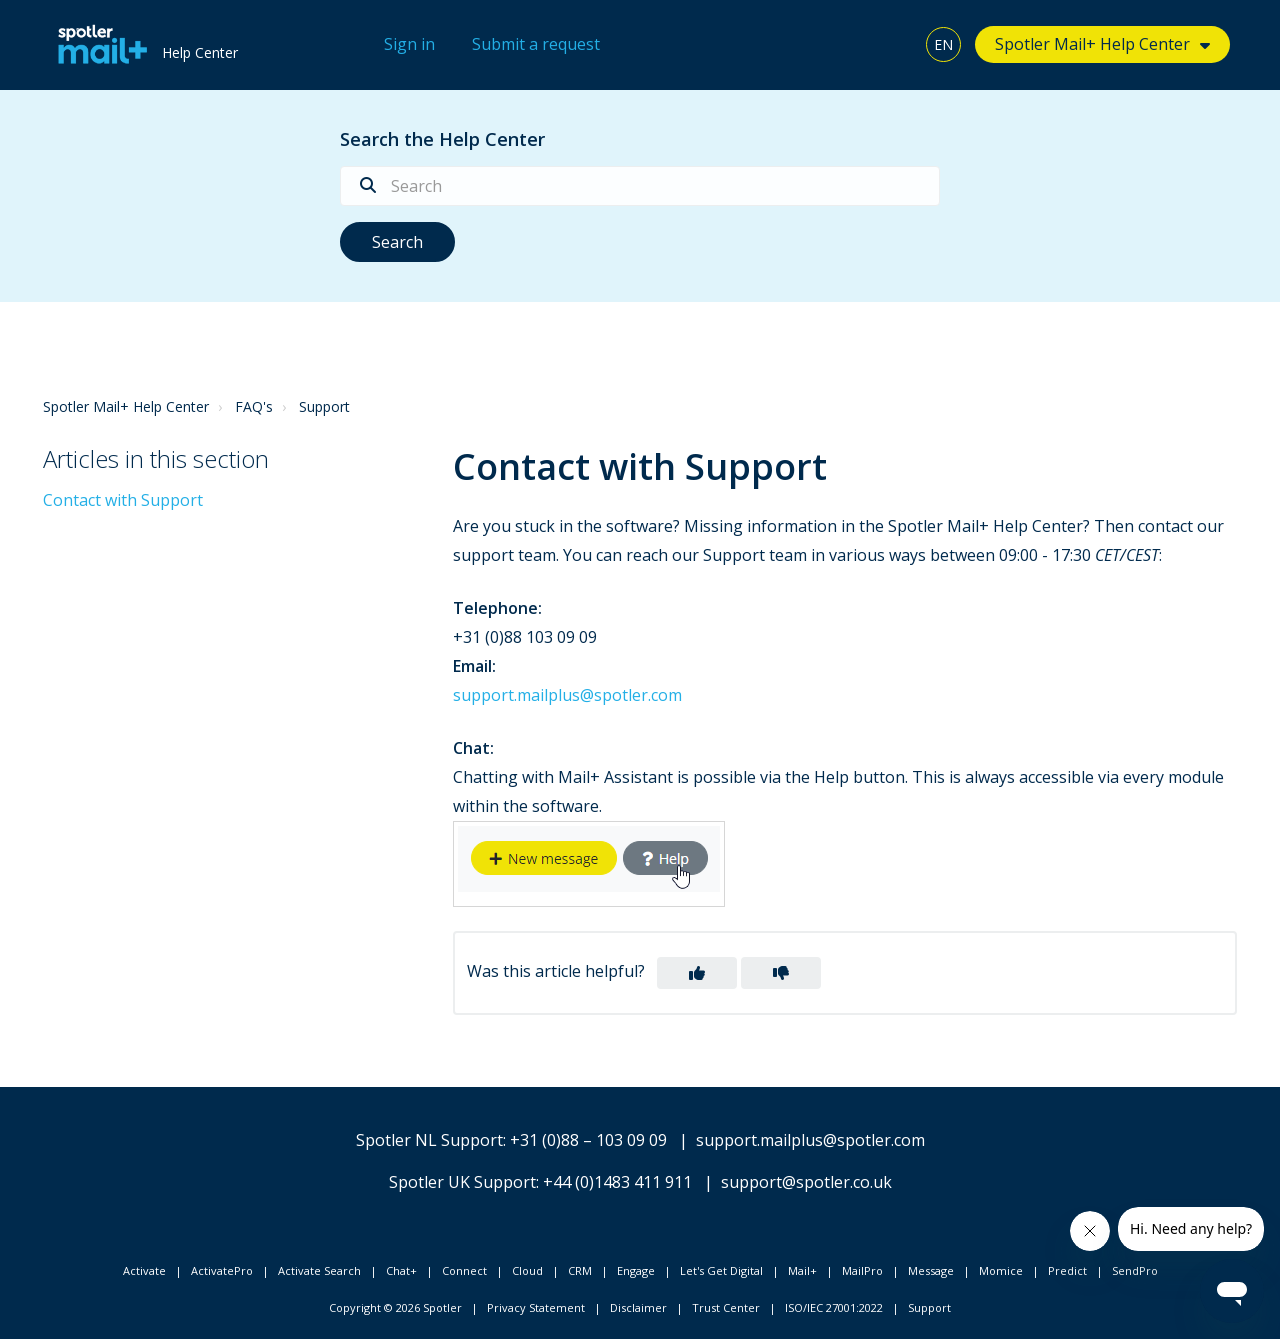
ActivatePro (222, 1270)
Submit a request (536, 44)
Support (324, 406)
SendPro (1135, 1270)
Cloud (527, 1270)
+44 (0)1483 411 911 (617, 1182)
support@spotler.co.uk (806, 1182)
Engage (636, 1270)
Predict (1067, 1270)
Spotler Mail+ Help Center (1092, 44)
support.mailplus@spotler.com (567, 695)
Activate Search (319, 1270)
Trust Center (726, 1307)
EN (943, 44)
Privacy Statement (536, 1307)
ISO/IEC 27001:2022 (834, 1307)
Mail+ (802, 1270)
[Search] (640, 186)
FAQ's (254, 406)
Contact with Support (123, 500)
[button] (697, 973)
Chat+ (401, 1270)
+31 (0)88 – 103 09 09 (588, 1140)
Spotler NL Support (429, 1140)
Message (931, 1270)
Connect (464, 1270)
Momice (1001, 1270)
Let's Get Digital (721, 1270)
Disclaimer (638, 1307)
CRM (580, 1270)
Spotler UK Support (462, 1182)
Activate (144, 1270)
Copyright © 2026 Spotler (395, 1307)
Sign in (409, 44)
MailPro (862, 1270)
